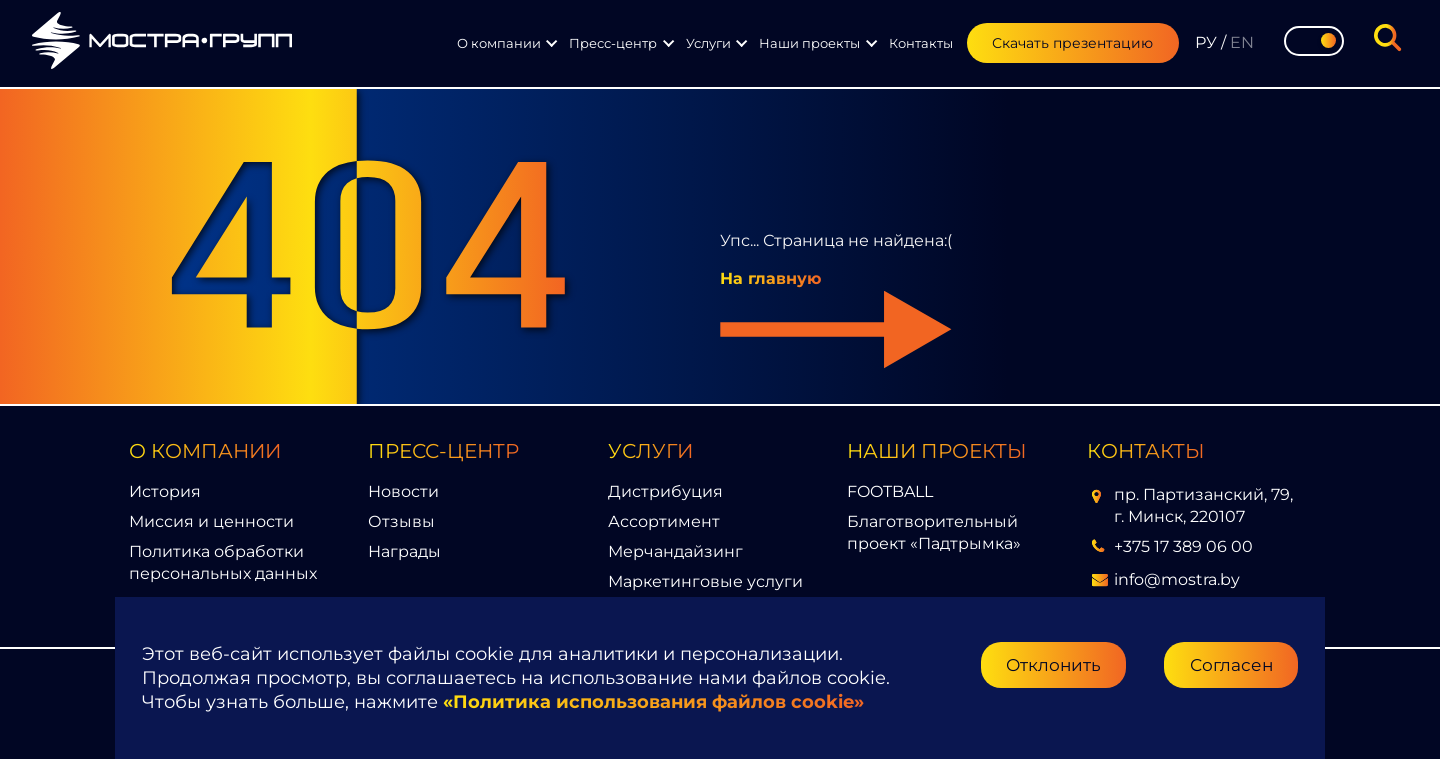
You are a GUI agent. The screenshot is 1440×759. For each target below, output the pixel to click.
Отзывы (401, 521)
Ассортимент (664, 521)
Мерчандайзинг (675, 551)
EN (1242, 42)
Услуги (708, 43)
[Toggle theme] (1314, 41)
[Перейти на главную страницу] (162, 43)
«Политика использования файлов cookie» (653, 702)
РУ (1206, 42)
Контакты (921, 43)
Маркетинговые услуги (705, 581)
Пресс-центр (613, 43)
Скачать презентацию (1072, 43)
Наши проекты (809, 43)
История (165, 491)
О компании (499, 43)
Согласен (1231, 664)
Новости (403, 491)
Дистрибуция (665, 491)
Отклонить (1053, 664)
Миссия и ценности (211, 521)
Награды (404, 551)
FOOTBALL (890, 491)
